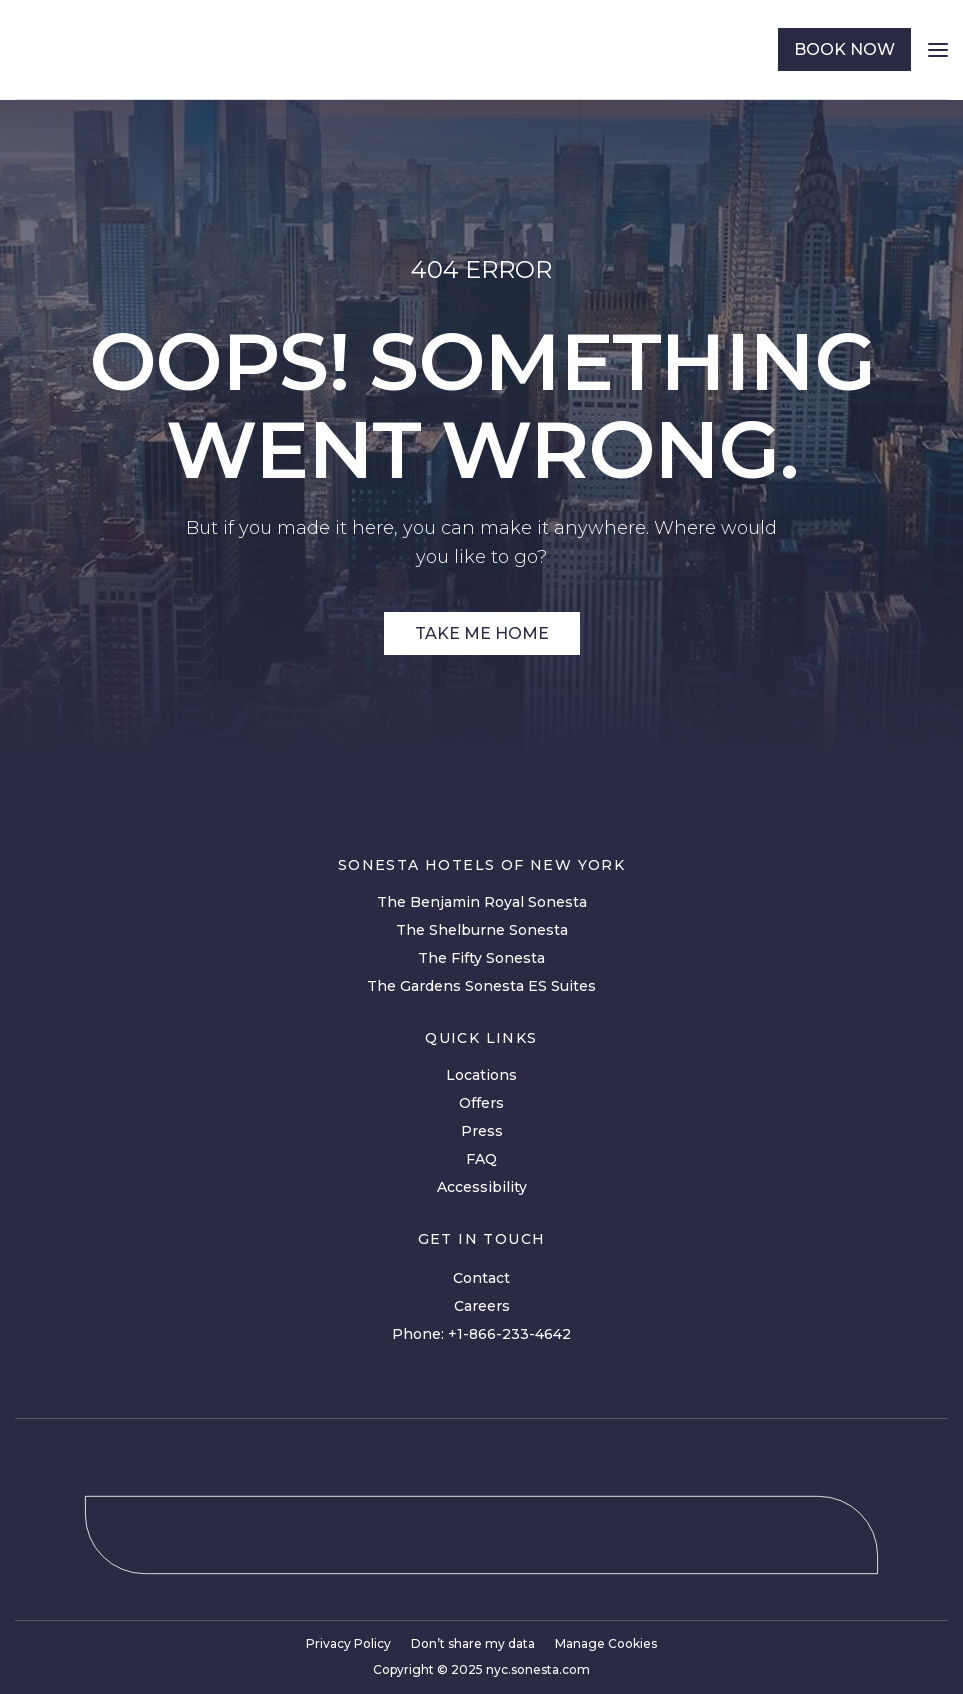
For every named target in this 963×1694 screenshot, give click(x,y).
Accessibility (482, 1187)
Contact (481, 1278)
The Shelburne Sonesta (482, 930)
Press (482, 1131)
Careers (482, 1306)
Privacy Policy (348, 1643)
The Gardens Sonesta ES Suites (481, 986)
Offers (481, 1103)
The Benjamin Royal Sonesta (482, 902)
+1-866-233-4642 (509, 1334)
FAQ (481, 1159)
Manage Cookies (606, 1643)
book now (844, 49)
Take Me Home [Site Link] (482, 633)
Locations (481, 1075)
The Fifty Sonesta (481, 958)
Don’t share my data (473, 1643)
